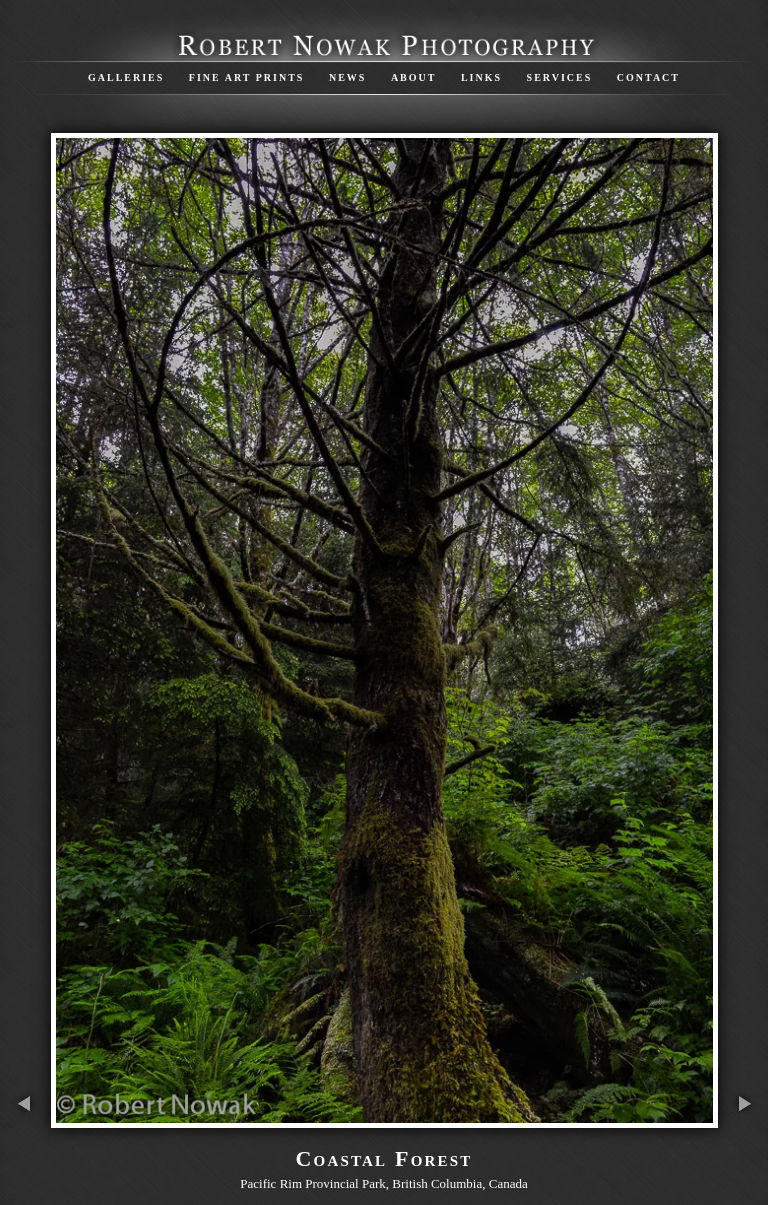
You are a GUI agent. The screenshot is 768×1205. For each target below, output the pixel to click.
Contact (648, 77)
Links (481, 77)
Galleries (126, 77)
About (414, 77)
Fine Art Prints (247, 77)
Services (560, 77)
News (347, 77)
